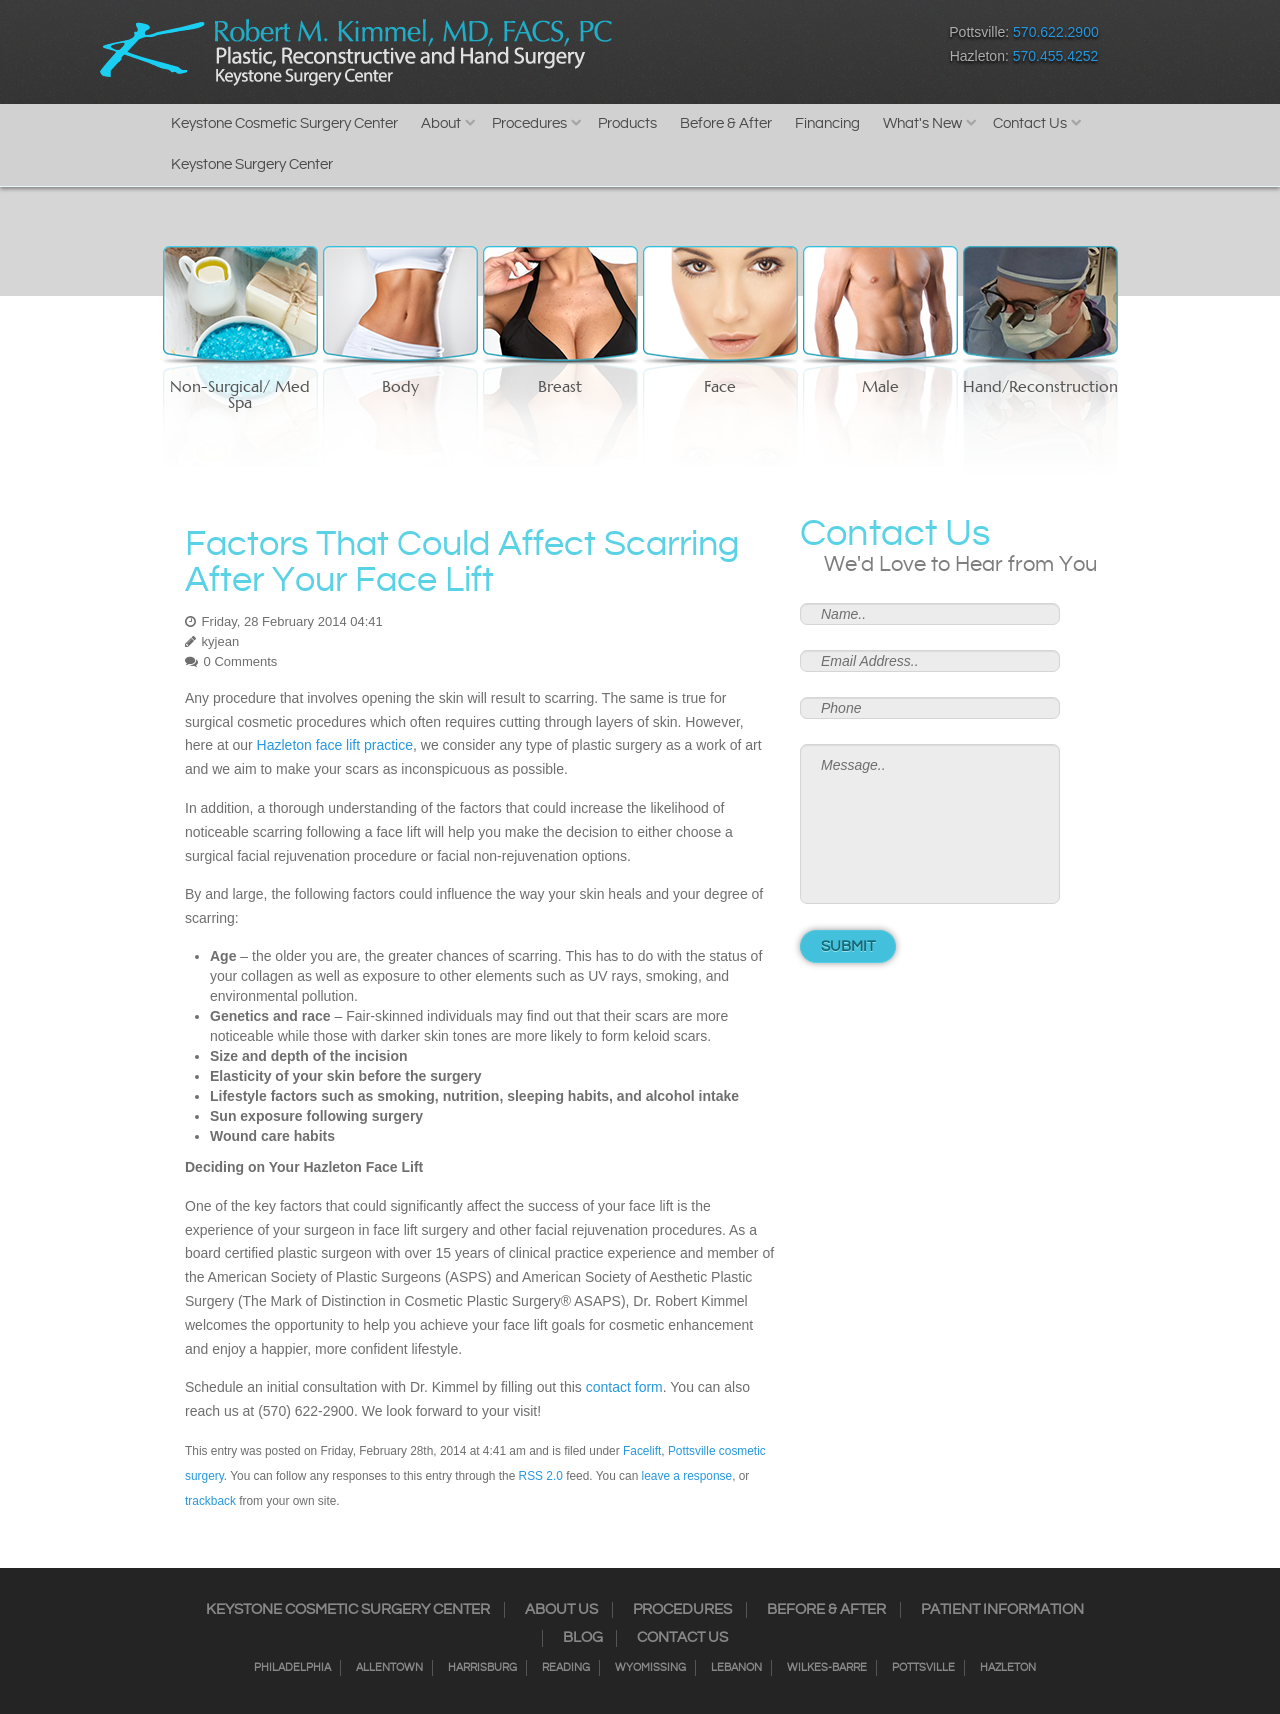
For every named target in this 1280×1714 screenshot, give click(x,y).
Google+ (805, 48)
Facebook (665, 48)
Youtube (840, 48)
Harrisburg (482, 1668)
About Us (561, 1610)
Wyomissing (650, 1668)
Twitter (735, 48)
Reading (566, 1668)
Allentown (389, 1668)
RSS (770, 48)
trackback (210, 1501)
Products (627, 123)
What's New (922, 123)
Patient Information (1002, 1610)
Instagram (700, 48)
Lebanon (736, 1668)
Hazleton (1008, 1668)
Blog (583, 1638)
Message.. (930, 824)
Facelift (642, 1451)
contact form (624, 1387)
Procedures (529, 123)
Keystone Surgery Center (252, 164)
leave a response (687, 1476)
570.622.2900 (1056, 32)
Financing (827, 123)
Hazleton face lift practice (335, 745)
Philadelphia (292, 1668)
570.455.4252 (1056, 56)
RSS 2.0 (541, 1476)
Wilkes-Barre (827, 1668)
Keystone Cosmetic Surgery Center (284, 123)
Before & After (726, 123)
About (441, 123)
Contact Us (1030, 123)
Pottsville (923, 1668)
